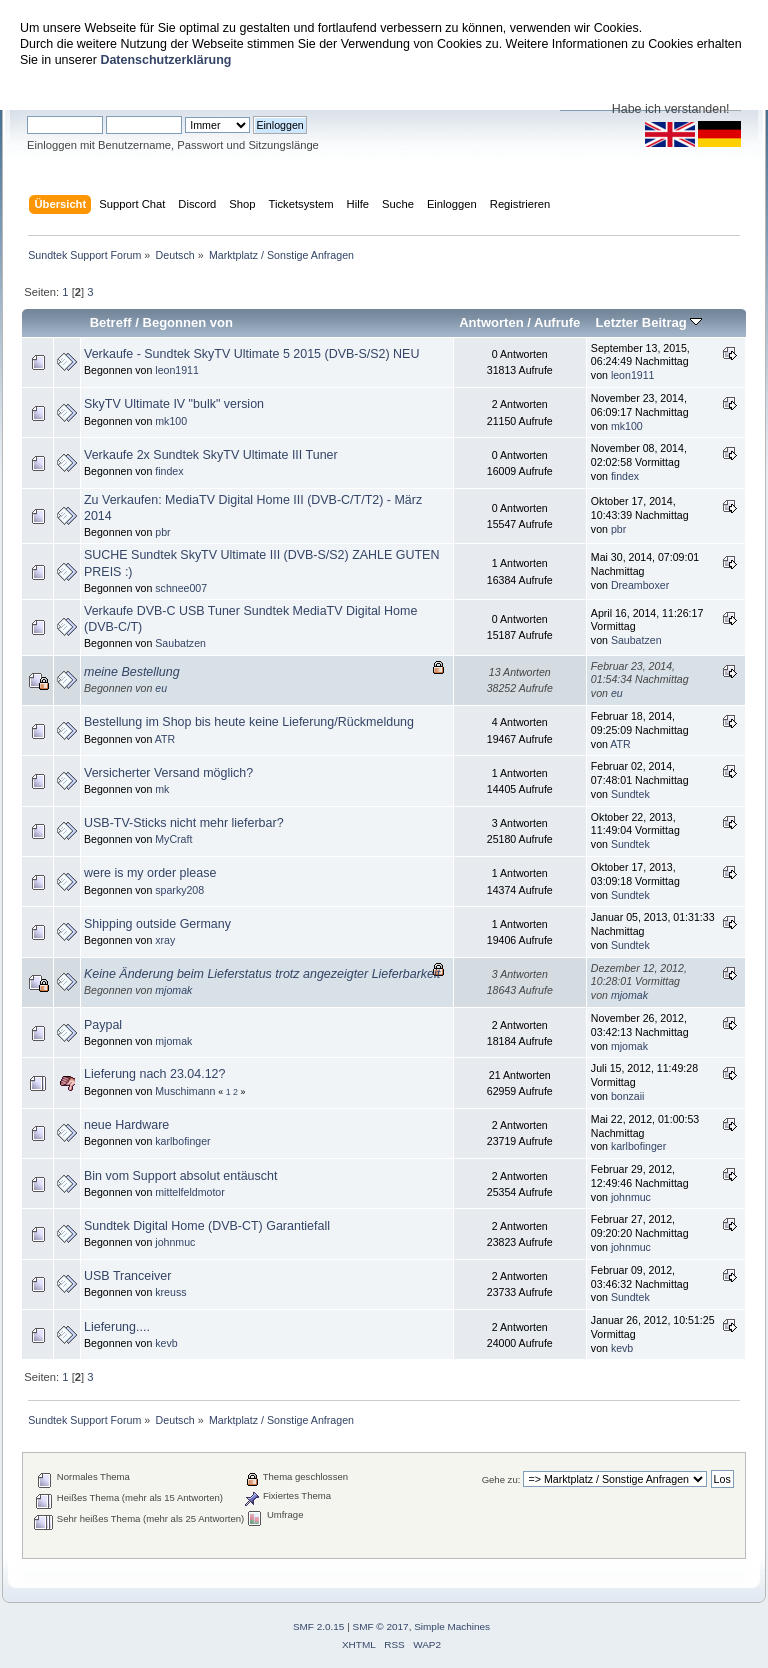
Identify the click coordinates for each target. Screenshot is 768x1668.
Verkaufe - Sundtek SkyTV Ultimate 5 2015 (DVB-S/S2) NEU (251, 354)
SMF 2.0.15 (319, 1626)
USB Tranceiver (127, 1276)
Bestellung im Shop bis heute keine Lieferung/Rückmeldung (249, 722)
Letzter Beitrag (648, 322)
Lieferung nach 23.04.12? (154, 1074)
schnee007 (181, 588)
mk (162, 789)
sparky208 (179, 890)
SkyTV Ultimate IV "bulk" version (174, 404)
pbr (162, 532)
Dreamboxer (640, 585)
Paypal (103, 1025)
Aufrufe (557, 322)
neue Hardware (126, 1125)
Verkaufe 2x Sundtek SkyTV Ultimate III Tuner (211, 455)
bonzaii (628, 1096)
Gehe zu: (501, 1479)
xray (165, 940)
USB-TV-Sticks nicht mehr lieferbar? (184, 823)
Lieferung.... (117, 1327)
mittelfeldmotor (189, 1192)
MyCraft (173, 839)
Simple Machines (452, 1626)
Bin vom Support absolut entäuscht (180, 1176)
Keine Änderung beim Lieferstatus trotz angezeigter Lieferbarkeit (262, 974)
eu (161, 688)
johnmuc (631, 1197)
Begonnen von (188, 322)
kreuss (170, 1292)
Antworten (491, 322)
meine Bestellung (132, 672)
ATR (165, 739)
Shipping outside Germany (157, 924)
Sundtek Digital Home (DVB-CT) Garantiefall (207, 1226)
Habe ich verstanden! (671, 109)
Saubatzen (180, 643)
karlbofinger (182, 1141)
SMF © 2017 (381, 1626)
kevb (166, 1343)
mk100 (171, 421)
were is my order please (150, 873)
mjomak (173, 990)
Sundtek (630, 794)
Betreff (111, 322)
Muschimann (185, 1091)
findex (169, 471)
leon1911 (177, 370)
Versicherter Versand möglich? (168, 773)
